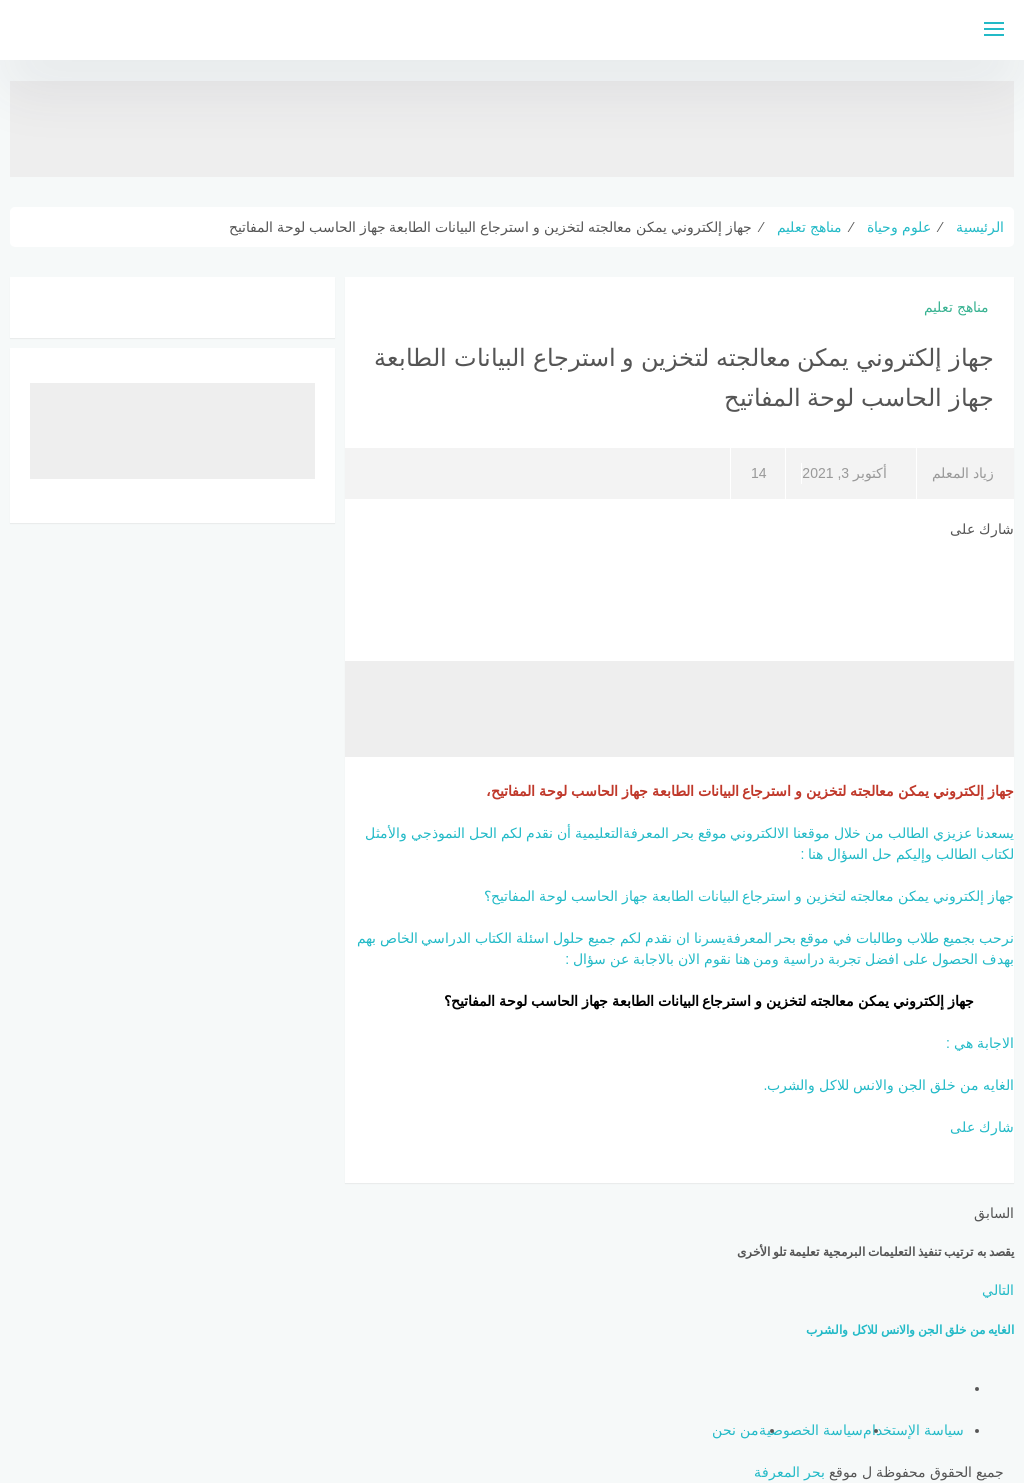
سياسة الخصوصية (811, 1430)
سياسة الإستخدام (913, 1430)
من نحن (735, 1430)
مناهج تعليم (956, 307)
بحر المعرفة (789, 1472)
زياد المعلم (963, 473)
